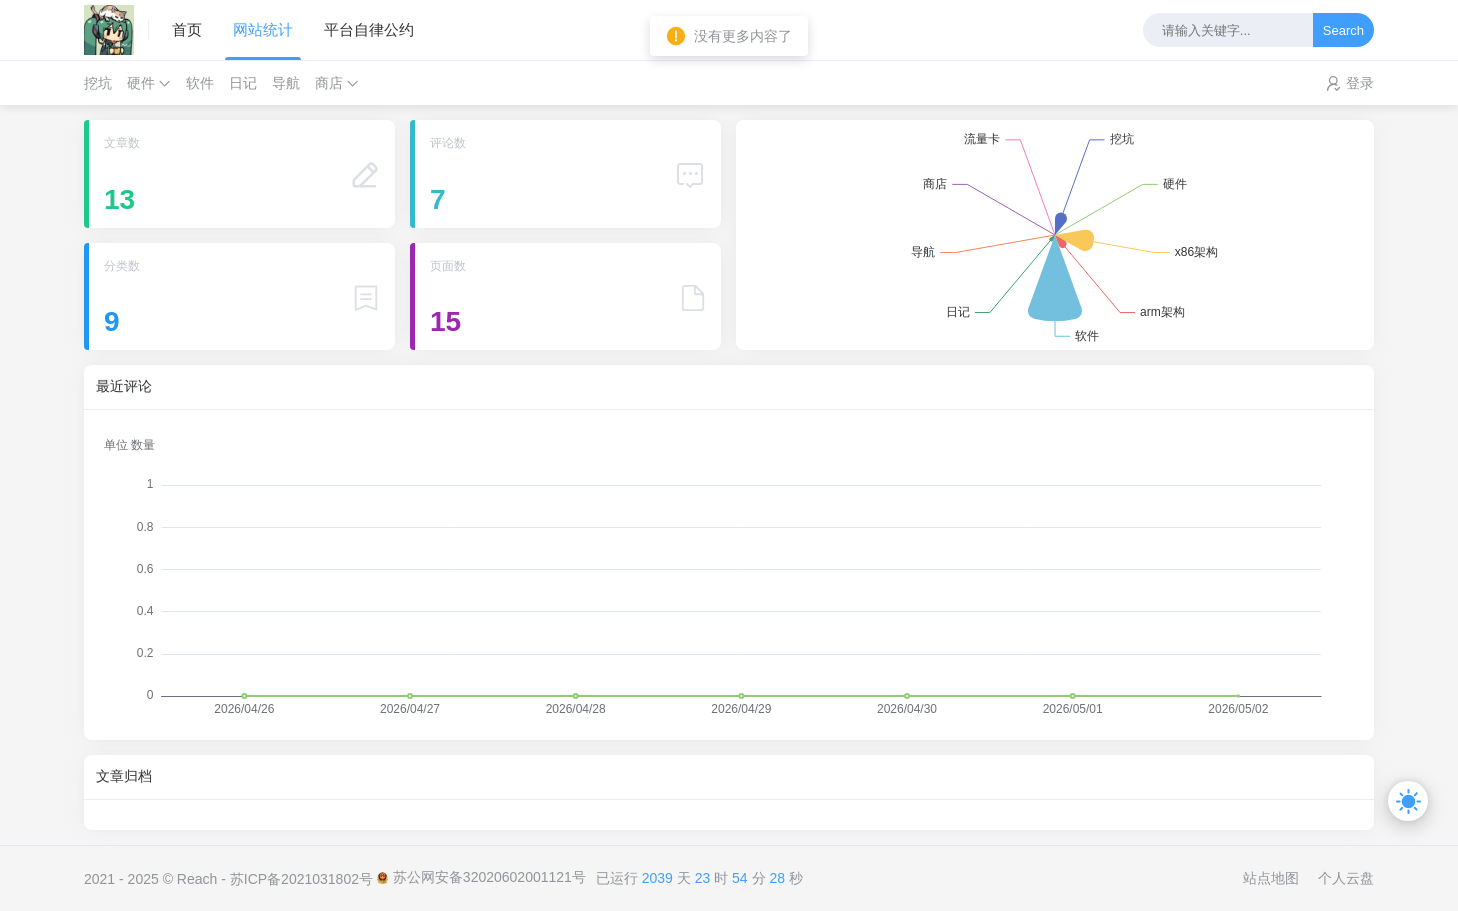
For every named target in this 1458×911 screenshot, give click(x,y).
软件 (200, 83)
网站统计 (263, 29)
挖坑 (98, 83)
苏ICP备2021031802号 (301, 879)
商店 (329, 83)
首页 (187, 29)
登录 (1360, 83)
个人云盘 (1346, 878)
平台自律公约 (369, 29)
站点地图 (1271, 878)
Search (1343, 30)
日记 (243, 83)
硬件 (141, 83)
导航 (286, 83)
